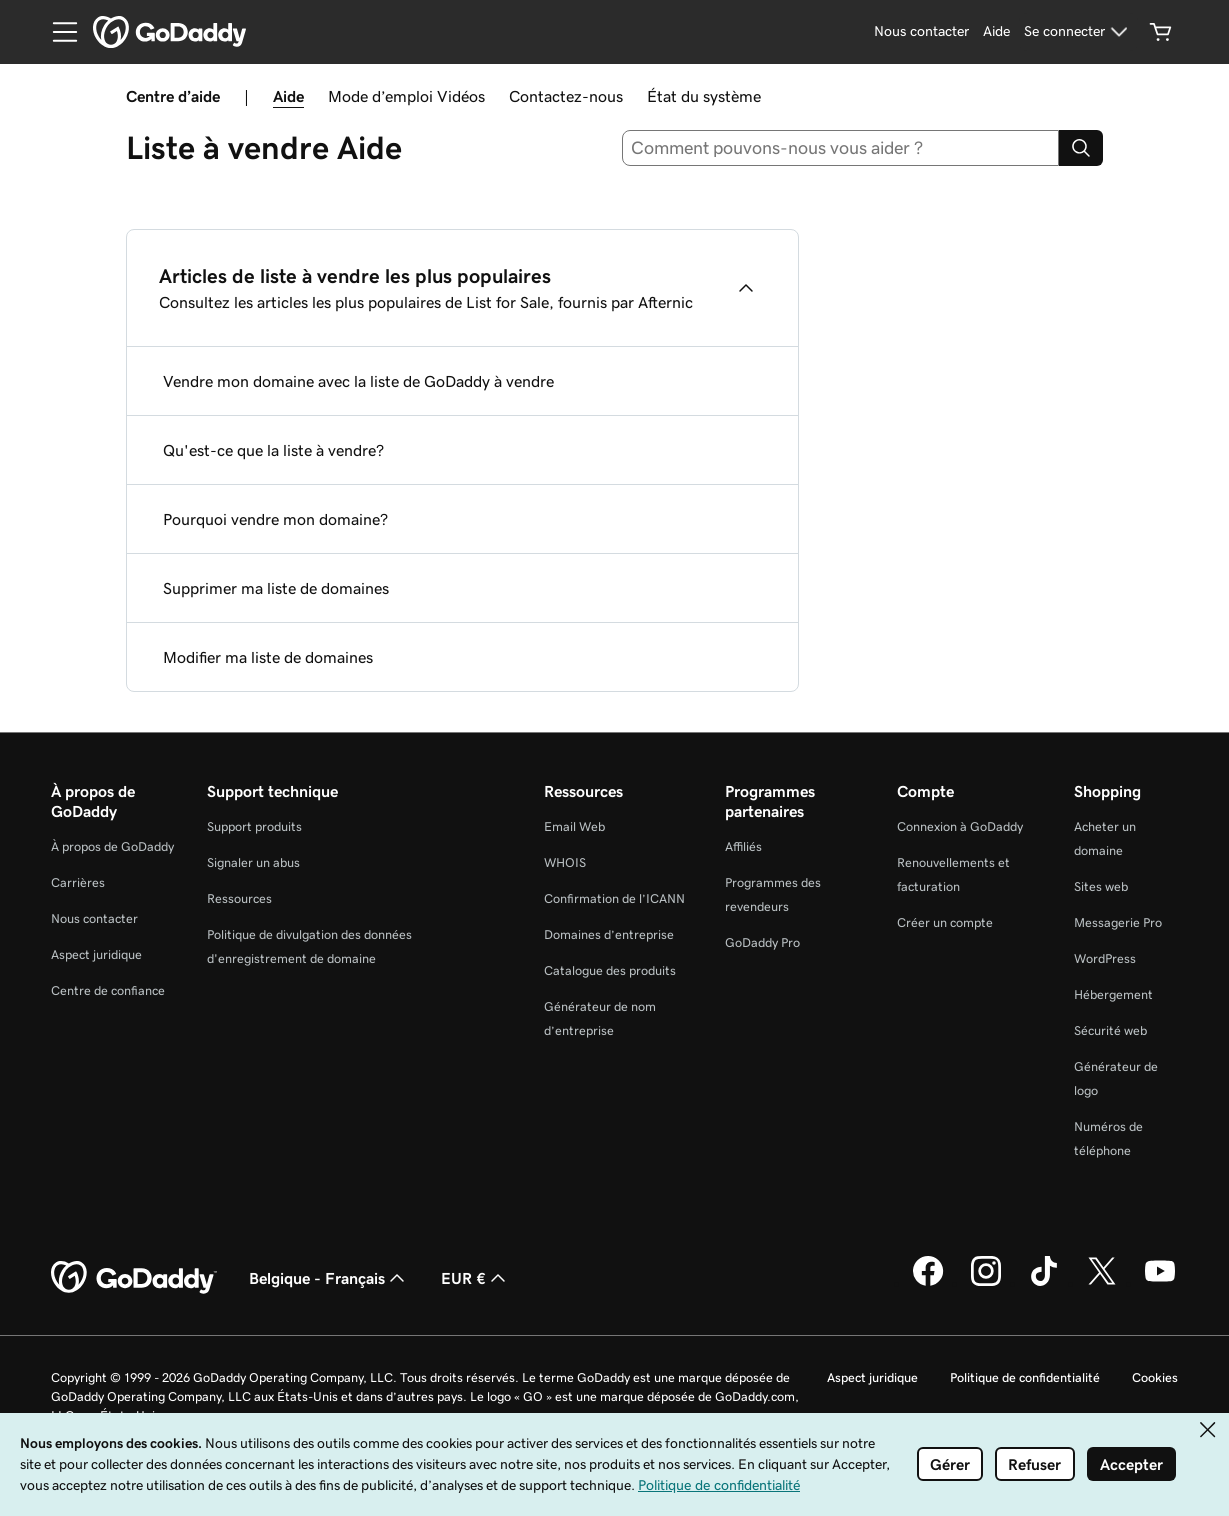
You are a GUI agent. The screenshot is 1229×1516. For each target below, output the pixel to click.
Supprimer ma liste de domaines (276, 588)
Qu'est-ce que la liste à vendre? (273, 450)
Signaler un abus (253, 862)
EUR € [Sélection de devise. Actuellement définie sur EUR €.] (475, 1278)
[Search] (1081, 148)
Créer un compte (945, 922)
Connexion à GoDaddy (960, 826)
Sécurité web (1110, 1030)
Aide (288, 96)
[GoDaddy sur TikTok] (1044, 1283)
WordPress (1105, 958)
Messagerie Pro (1118, 922)
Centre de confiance (108, 990)
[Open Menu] (57, 32)
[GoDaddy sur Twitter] (1102, 1283)
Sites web (1101, 886)
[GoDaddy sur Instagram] (986, 1283)
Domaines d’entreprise (609, 934)
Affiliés (743, 846)
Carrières (78, 882)
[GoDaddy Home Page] (134, 1278)
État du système (704, 96)
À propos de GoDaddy (112, 846)
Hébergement (1113, 994)
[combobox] (840, 148)
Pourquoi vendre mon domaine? (275, 519)
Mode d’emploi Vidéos (406, 96)
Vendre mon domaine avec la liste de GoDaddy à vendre (358, 381)
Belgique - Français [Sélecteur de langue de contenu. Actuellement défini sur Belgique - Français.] (329, 1278)
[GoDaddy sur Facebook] (928, 1283)
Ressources (239, 898)
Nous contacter (94, 918)
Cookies (1155, 1377)
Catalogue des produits (610, 970)
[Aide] (996, 32)
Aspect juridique (96, 954)
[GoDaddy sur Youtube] (1160, 1283)
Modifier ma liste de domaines (268, 657)
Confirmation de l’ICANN (614, 898)
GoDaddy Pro (762, 942)
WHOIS (565, 862)
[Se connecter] (1078, 32)
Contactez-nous (566, 96)
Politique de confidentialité (1025, 1377)
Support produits (254, 826)
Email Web (574, 826)
